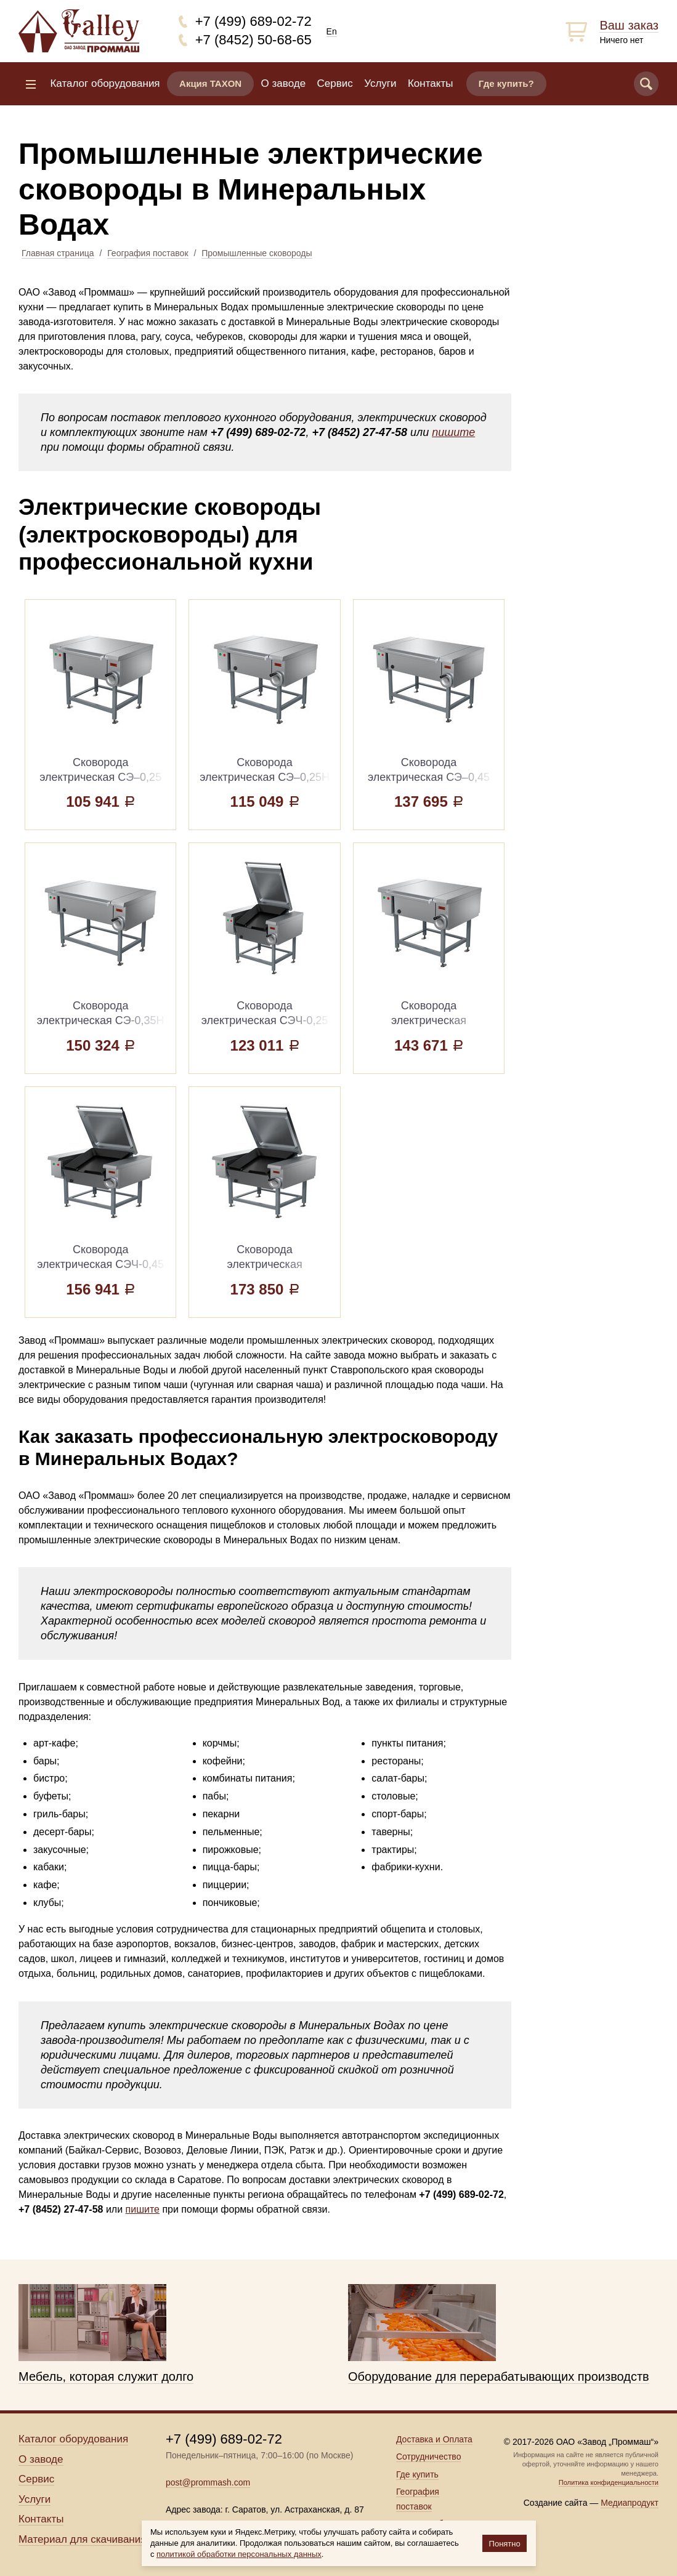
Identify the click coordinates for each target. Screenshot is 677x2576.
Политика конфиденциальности (609, 2482)
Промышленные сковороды (256, 253)
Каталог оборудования (105, 83)
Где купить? (506, 83)
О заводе (283, 83)
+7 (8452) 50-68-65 (253, 39)
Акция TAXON (210, 83)
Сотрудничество (428, 2456)
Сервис (335, 83)
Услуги (380, 83)
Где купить (417, 2474)
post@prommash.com (208, 2482)
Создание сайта (556, 2503)
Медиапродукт (630, 2503)
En (331, 31)
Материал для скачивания (82, 2539)
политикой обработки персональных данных (239, 2554)
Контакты (430, 83)
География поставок (147, 253)
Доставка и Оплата (434, 2439)
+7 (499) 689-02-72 (253, 21)
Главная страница (58, 253)
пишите (453, 432)
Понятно (505, 2543)
